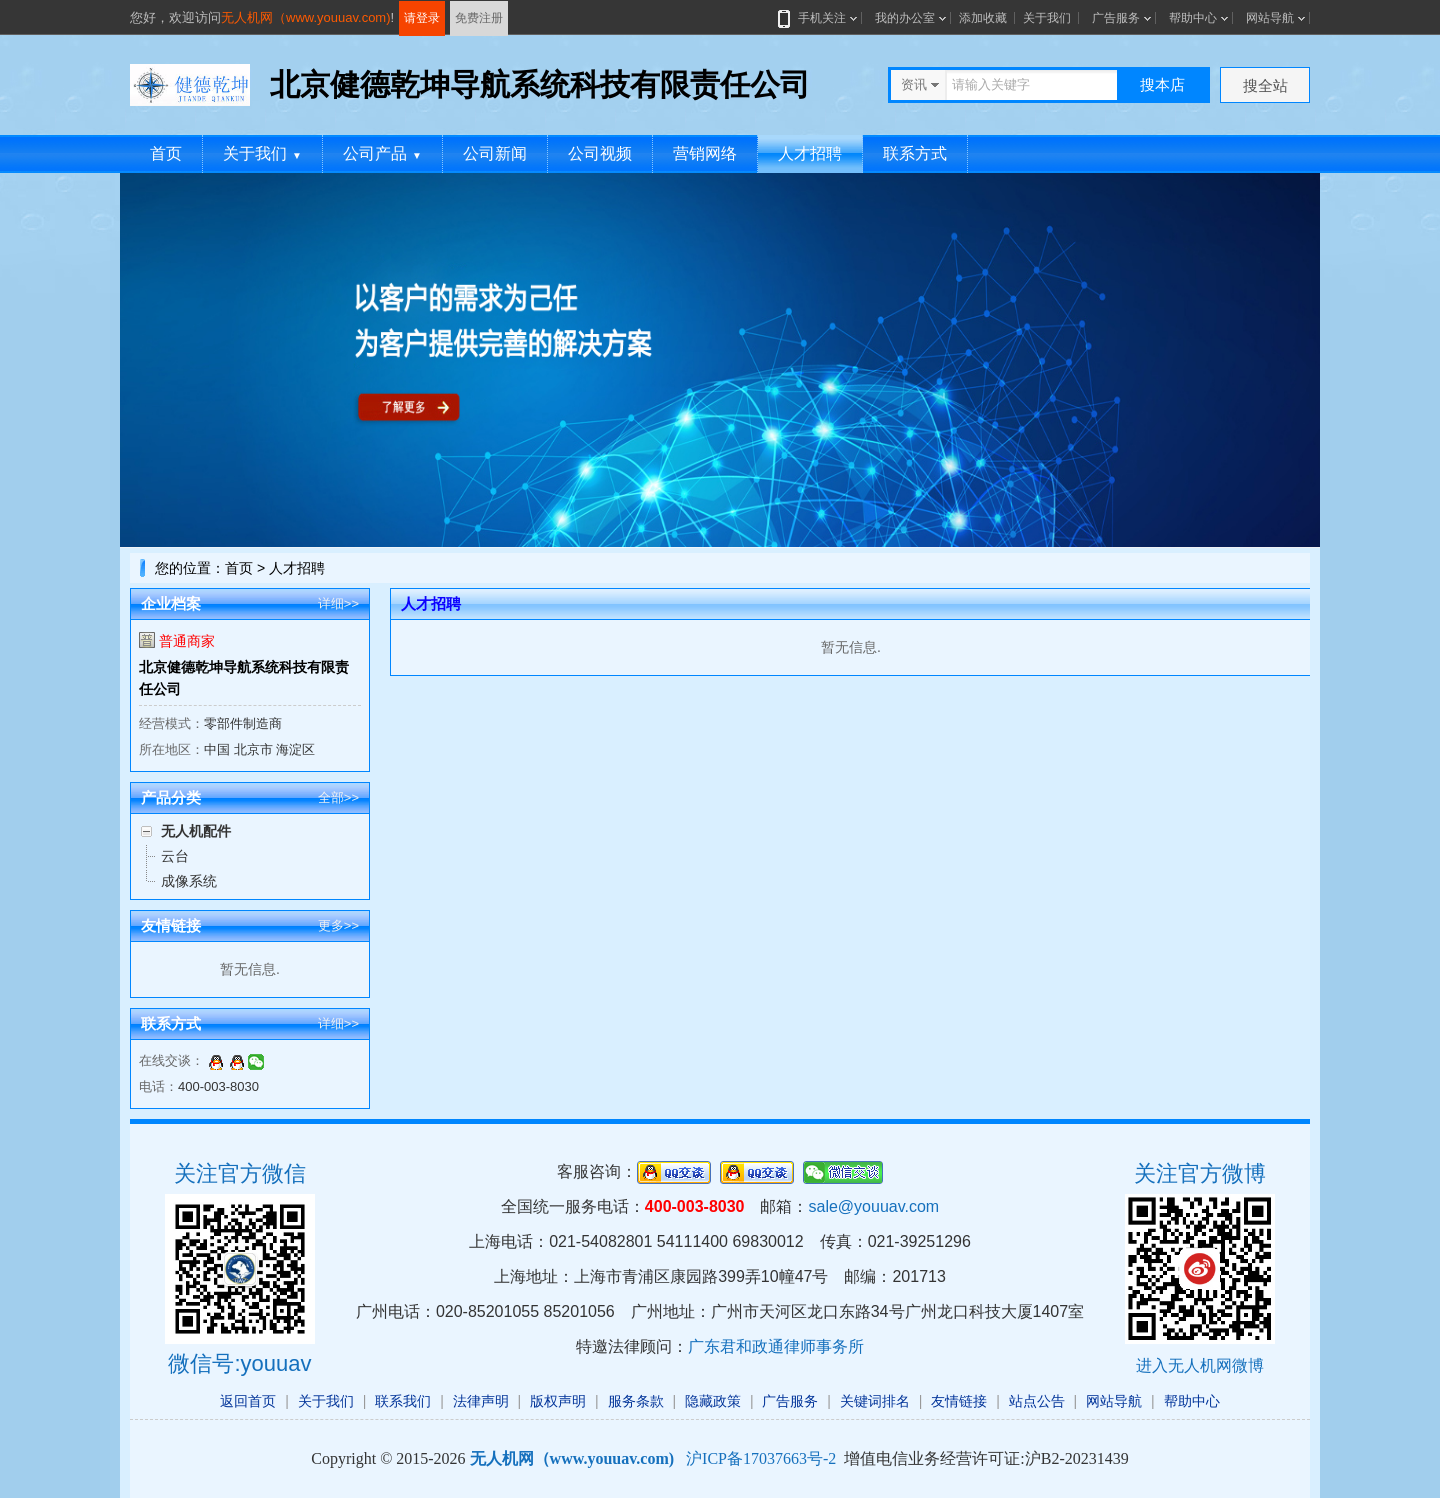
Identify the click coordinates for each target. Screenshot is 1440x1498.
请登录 (422, 18)
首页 (166, 153)
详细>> (338, 603)
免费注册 (479, 18)
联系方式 (915, 153)
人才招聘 (810, 153)
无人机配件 (196, 831)
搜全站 (1265, 85)
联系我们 (403, 1401)
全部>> (338, 797)
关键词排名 (875, 1401)
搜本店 (1162, 84)
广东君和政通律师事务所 (776, 1346)
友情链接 (959, 1401)
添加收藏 (983, 18)
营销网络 (705, 153)
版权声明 (558, 1401)
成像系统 (189, 881)
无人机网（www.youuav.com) (306, 17)
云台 (175, 856)
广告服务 (1116, 18)
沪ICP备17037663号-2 (761, 1458)
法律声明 (481, 1401)
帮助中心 (1193, 18)
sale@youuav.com (873, 1206)
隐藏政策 (713, 1401)
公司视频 (600, 153)
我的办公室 (905, 18)
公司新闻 (495, 153)
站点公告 (1037, 1401)
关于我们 (1047, 18)
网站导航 (1270, 18)
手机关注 (818, 18)
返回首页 (248, 1401)
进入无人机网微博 (1200, 1365)
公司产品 (382, 153)
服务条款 (636, 1401)
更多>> (338, 925)
